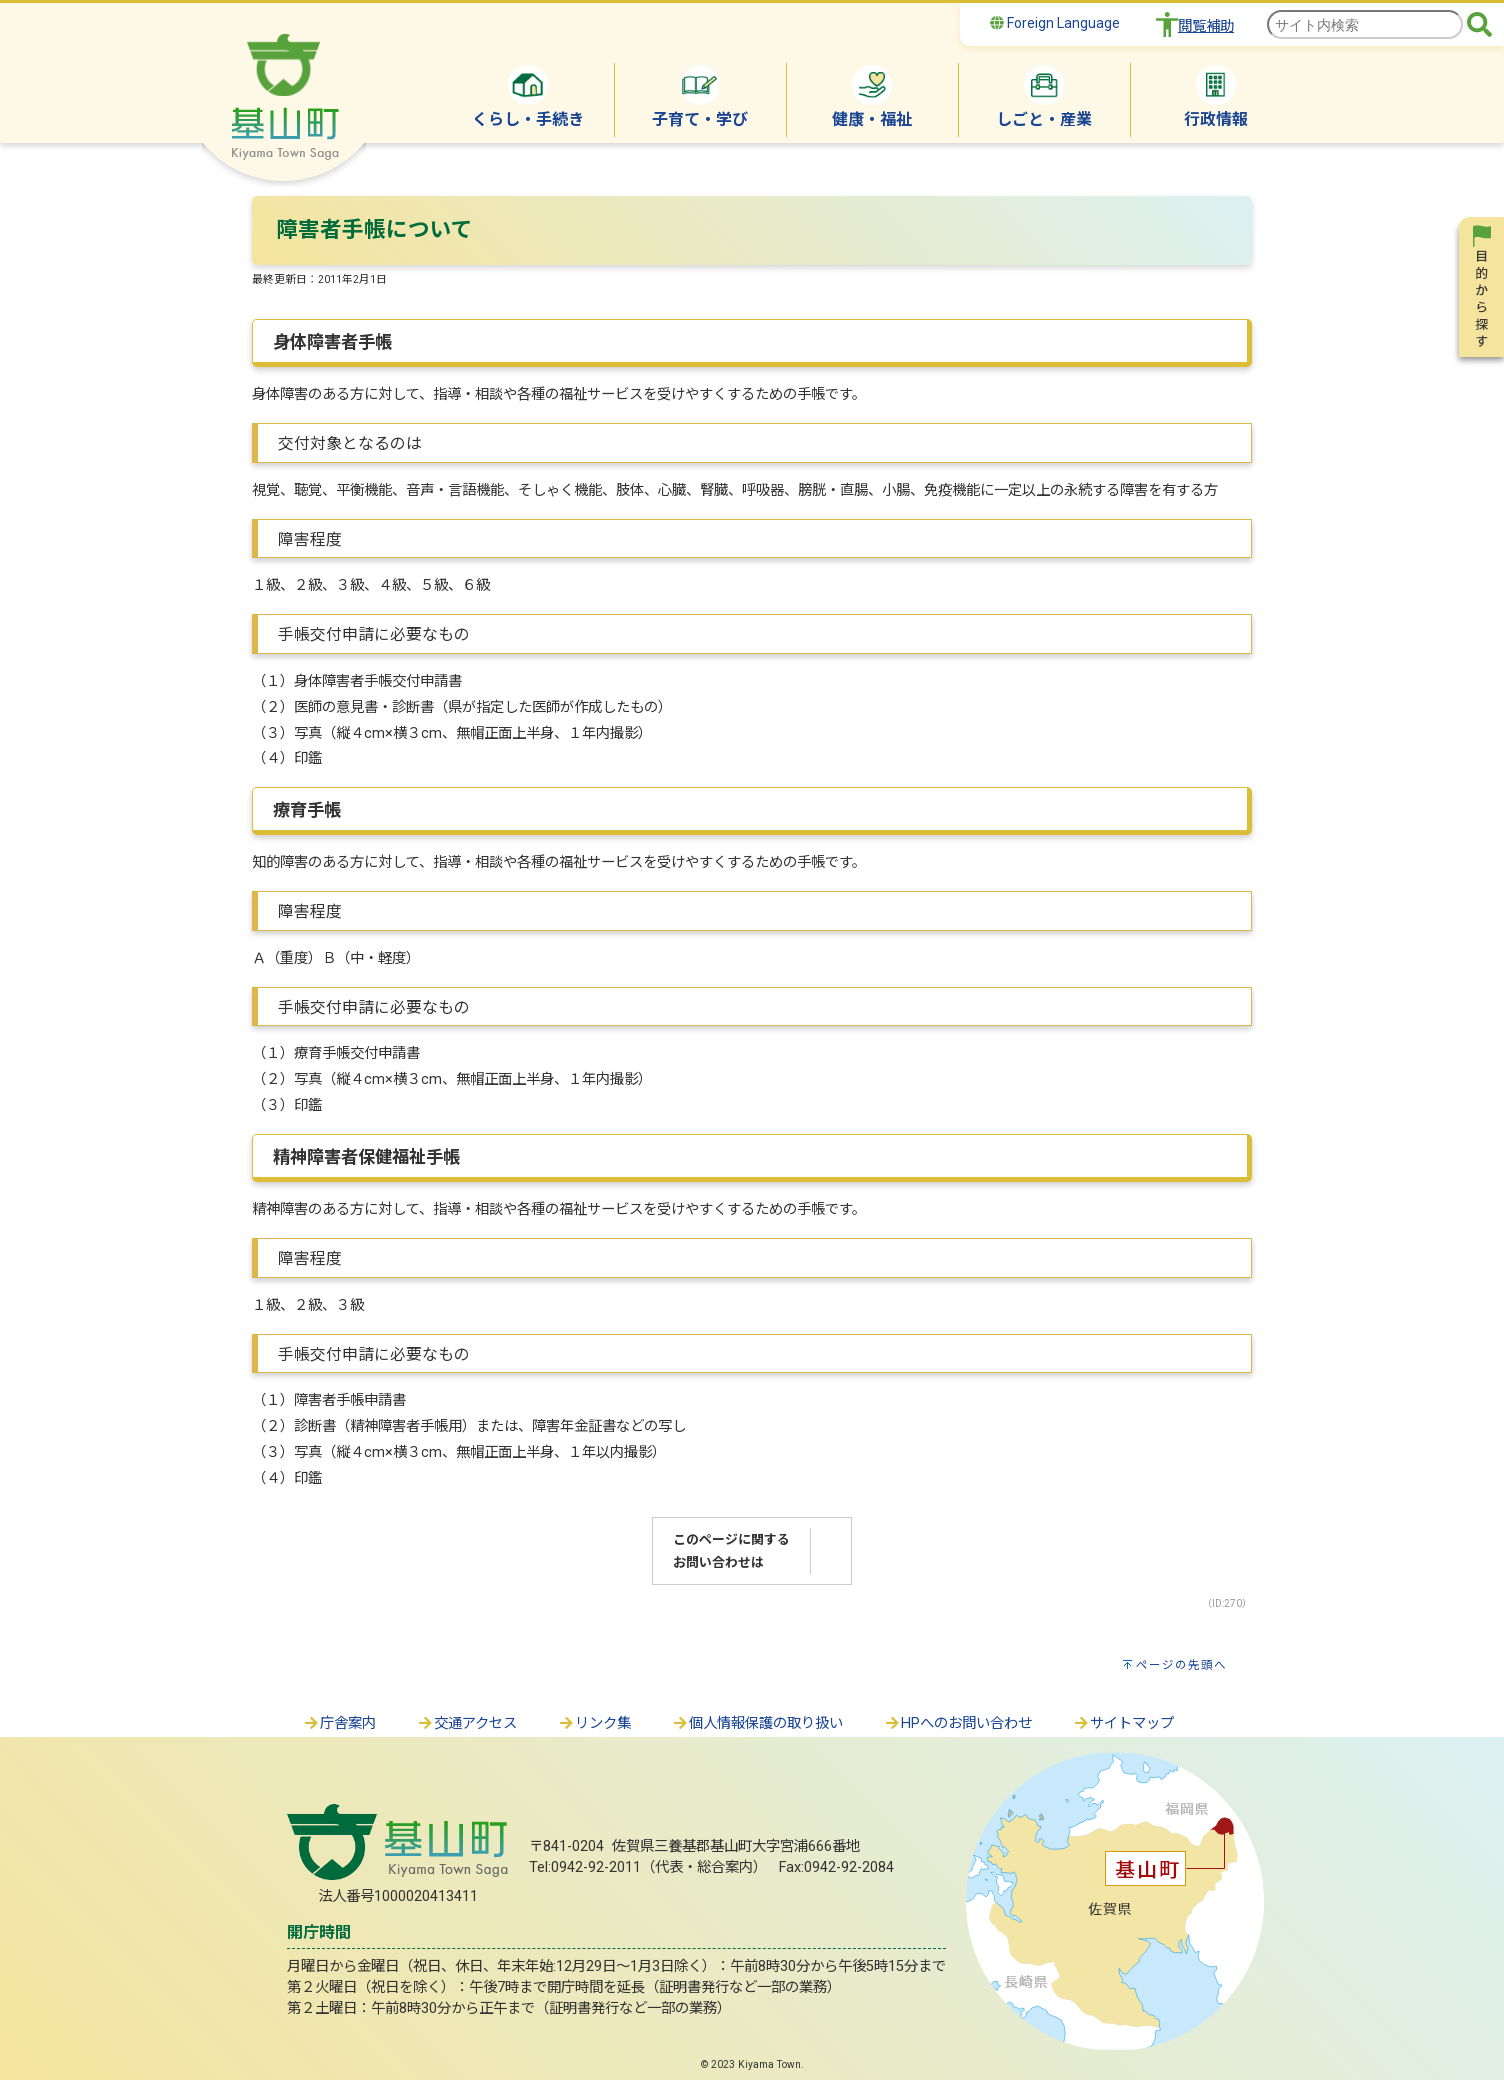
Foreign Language (1055, 23)
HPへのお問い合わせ (957, 1723)
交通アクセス (466, 1723)
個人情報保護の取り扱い (757, 1723)
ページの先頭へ (1181, 1665)
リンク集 (594, 1723)
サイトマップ (1123, 1723)
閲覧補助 (1206, 26)
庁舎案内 (339, 1723)
